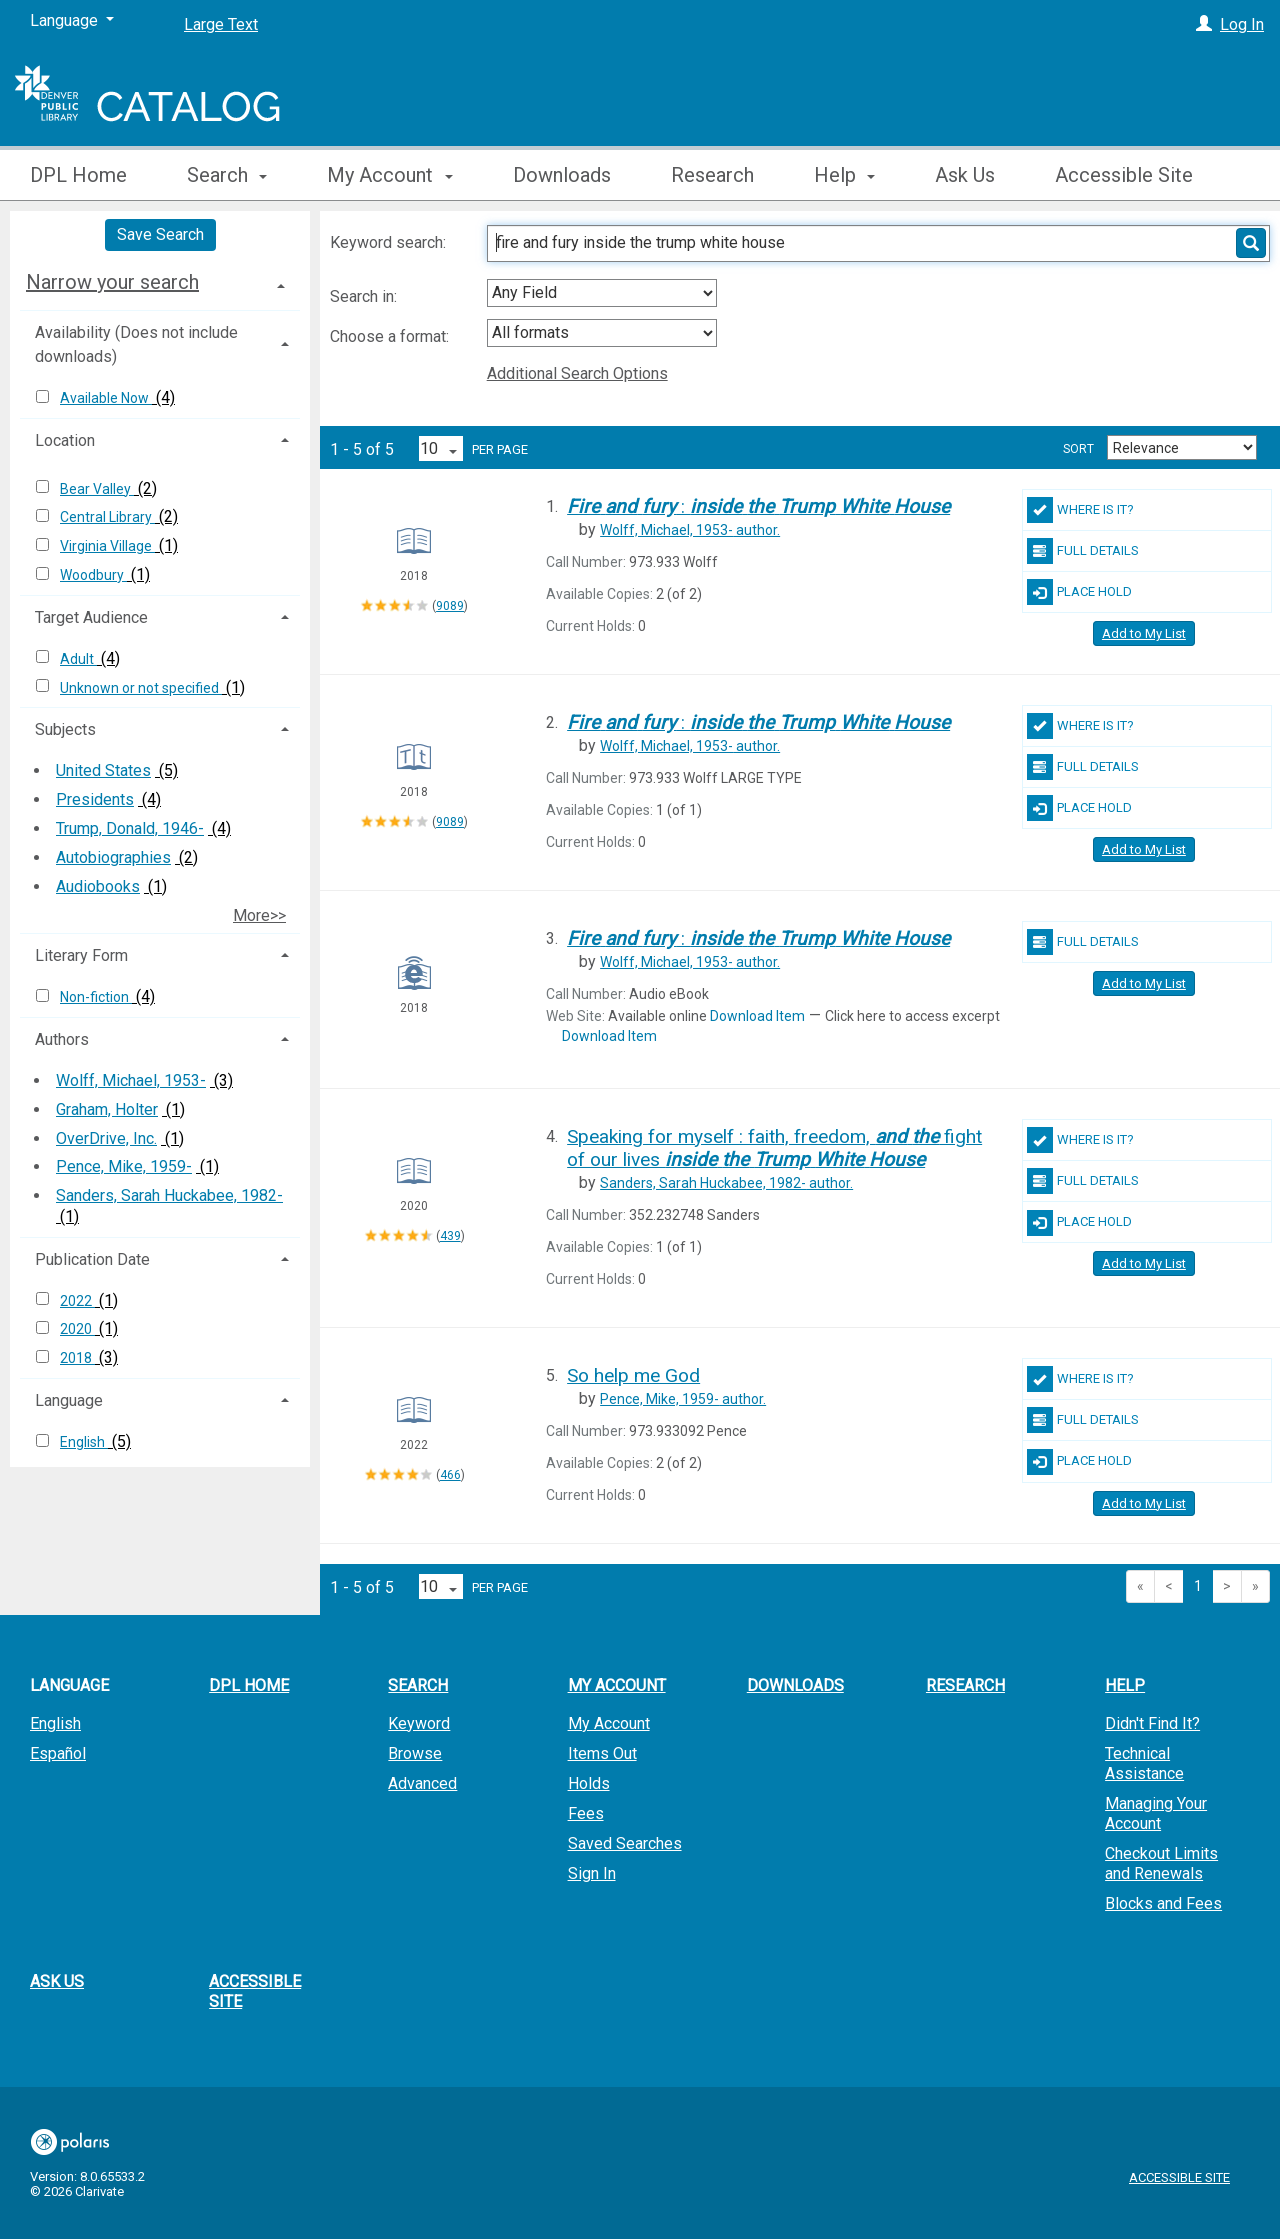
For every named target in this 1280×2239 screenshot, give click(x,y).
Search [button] (227, 175)
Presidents (95, 799)
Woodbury (93, 575)
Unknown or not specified (141, 688)
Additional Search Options (577, 373)
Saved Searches (625, 1843)
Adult (78, 659)
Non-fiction (96, 997)
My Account (609, 1723)
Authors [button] (62, 1039)
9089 (450, 606)
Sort (1078, 449)
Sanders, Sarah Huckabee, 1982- (169, 1195)
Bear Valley (97, 489)
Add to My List (1144, 633)
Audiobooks (98, 886)
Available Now (106, 398)
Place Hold (1079, 592)
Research (712, 175)
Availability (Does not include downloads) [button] (136, 344)
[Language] (72, 21)
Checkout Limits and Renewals (1161, 1863)
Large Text (221, 24)
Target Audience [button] (91, 617)
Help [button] (844, 175)
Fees (586, 1813)
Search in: (365, 296)
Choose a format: (391, 336)
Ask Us (965, 175)
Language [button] (69, 1400)
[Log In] (1204, 24)
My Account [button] (389, 175)
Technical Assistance (1144, 1763)
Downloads (562, 175)
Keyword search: (390, 242)
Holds (589, 1783)
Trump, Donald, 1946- (130, 828)
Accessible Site (1124, 175)
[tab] (160, 282)
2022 (77, 1301)
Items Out (602, 1753)
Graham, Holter (107, 1109)
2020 (77, 1329)
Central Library (107, 517)
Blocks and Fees (1163, 1903)
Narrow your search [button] (112, 282)
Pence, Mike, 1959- (124, 1166)
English (84, 1442)
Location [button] (65, 440)
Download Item (757, 1016)
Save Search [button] (160, 234)
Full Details (1083, 551)
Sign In (592, 1873)
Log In (1242, 24)
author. (690, 530)
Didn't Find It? (1152, 1723)
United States (103, 770)
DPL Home (78, 175)
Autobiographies (113, 857)
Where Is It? (1080, 510)
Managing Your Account (1156, 1813)
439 (450, 1236)
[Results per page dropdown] (441, 448)
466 (450, 1475)
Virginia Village (107, 546)
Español (58, 1753)
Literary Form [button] (81, 955)
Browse (415, 1753)
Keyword (419, 1723)
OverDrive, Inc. (106, 1138)
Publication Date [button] (92, 1259)
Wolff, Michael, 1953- (131, 1080)
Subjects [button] (65, 729)
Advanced (422, 1783)
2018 (77, 1358)
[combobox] (602, 293)
